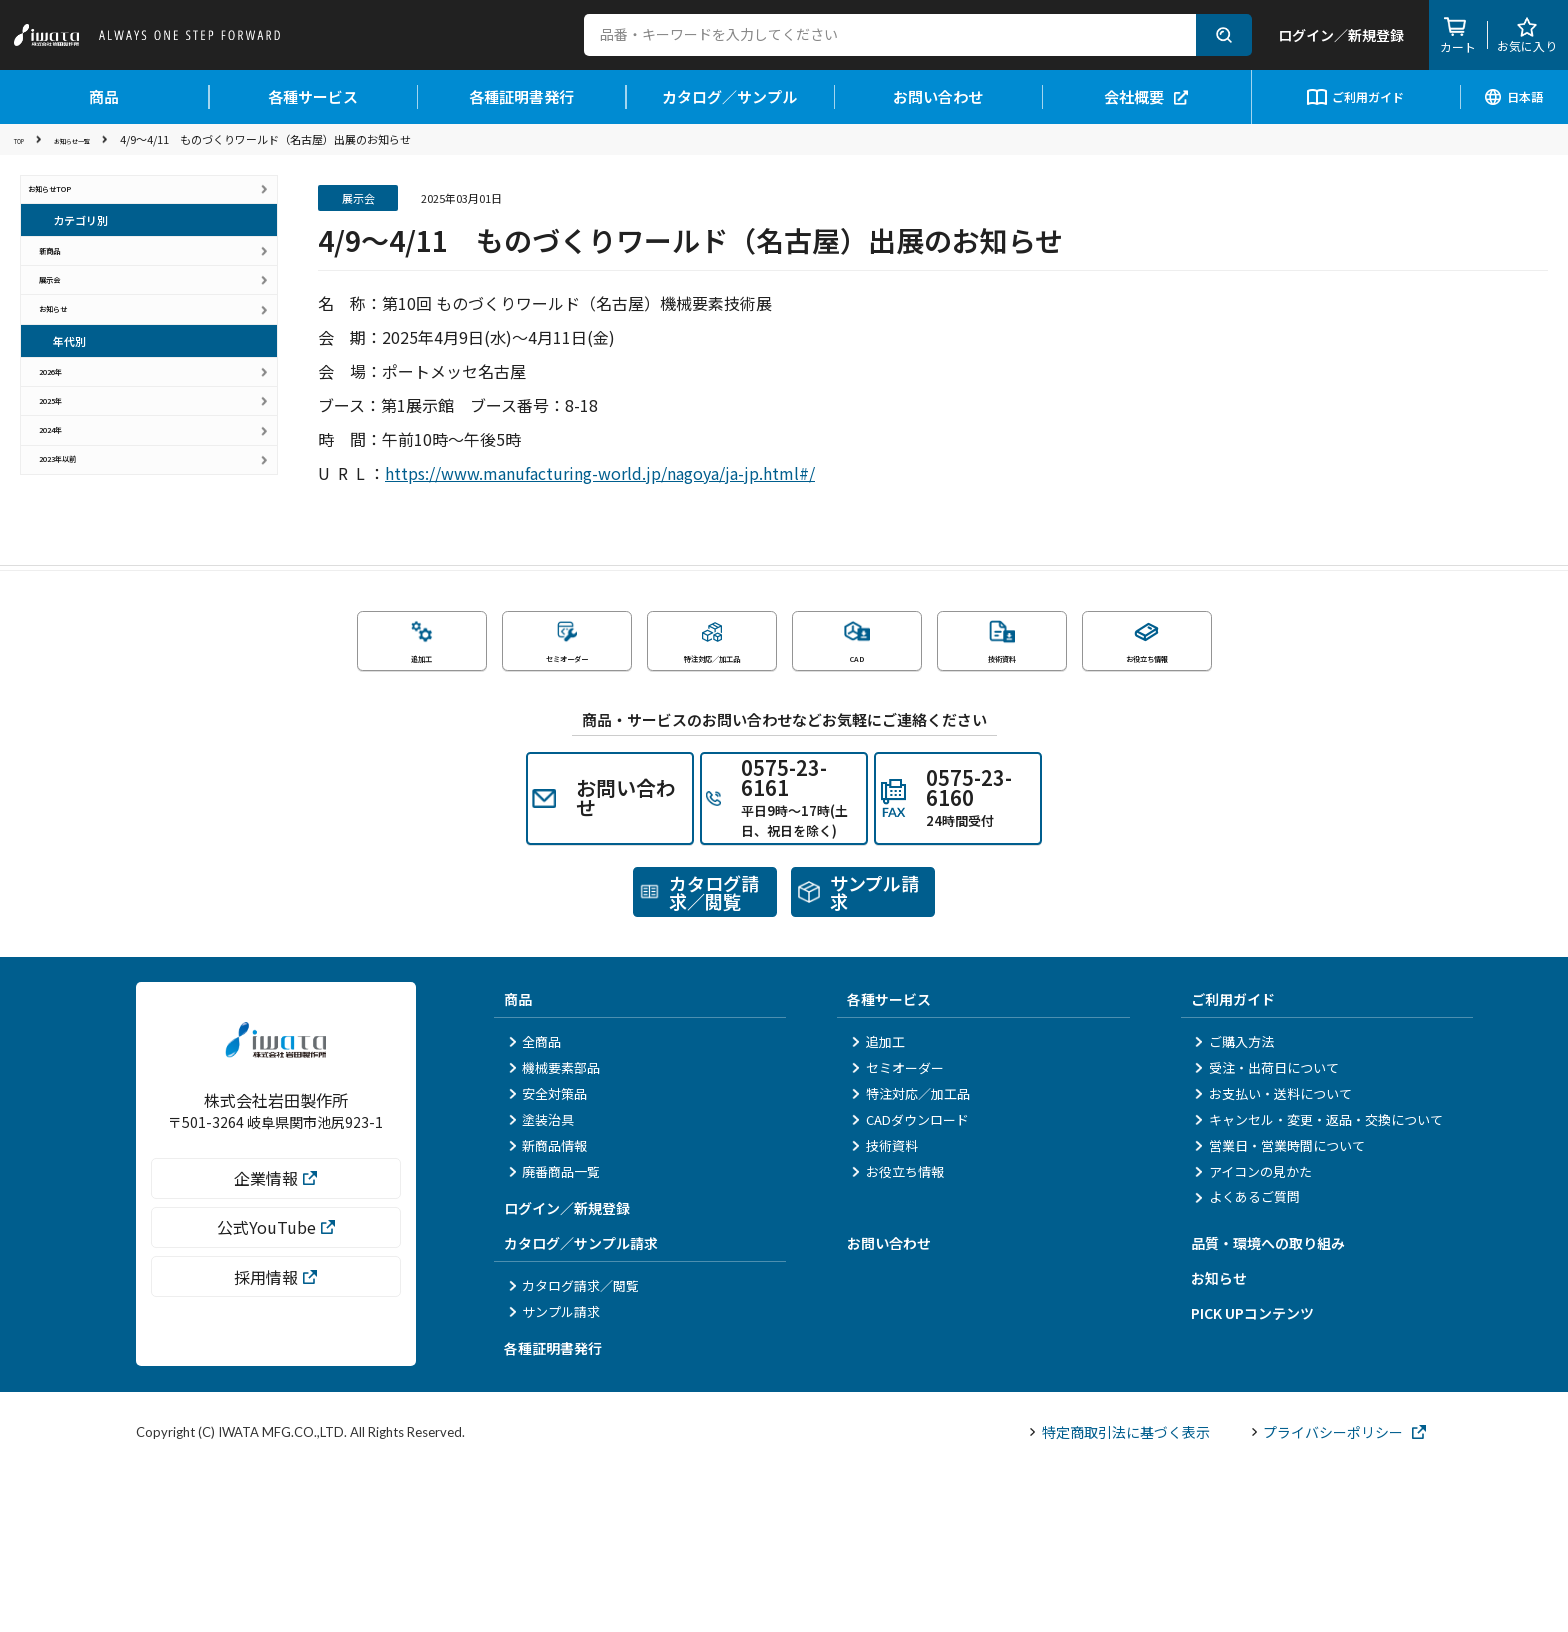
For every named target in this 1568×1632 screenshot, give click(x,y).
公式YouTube (276, 1415)
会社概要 (1146, 96)
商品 (104, 96)
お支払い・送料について (1273, 1253)
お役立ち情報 (897, 1330)
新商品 (72, 285)
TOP (25, 139)
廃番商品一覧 (554, 1330)
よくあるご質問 (1247, 1356)
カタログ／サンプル (729, 96)
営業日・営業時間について (1280, 1304)
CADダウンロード (909, 1278)
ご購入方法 (1234, 1201)
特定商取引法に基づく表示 (1119, 1591)
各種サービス (313, 96)
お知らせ (79, 389)
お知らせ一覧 (99, 139)
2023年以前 (88, 630)
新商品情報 (547, 1304)
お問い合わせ (938, 96)
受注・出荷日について (1267, 1227)
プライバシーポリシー (1339, 1591)
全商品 (534, 1201)
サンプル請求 (554, 1470)
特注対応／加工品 (910, 1253)
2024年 (75, 578)
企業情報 (275, 1365)
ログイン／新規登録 (567, 1368)
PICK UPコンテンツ (1252, 1473)
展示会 (72, 337)
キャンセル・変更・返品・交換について (1319, 1278)
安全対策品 (547, 1253)
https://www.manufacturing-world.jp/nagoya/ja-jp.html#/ (600, 473)
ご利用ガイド (1355, 96)
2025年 (75, 526)
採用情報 (275, 1464)
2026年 (75, 474)
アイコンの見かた (1253, 1330)
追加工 (877, 1201)
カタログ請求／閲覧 (573, 1445)
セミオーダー (897, 1227)
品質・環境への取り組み (1268, 1403)
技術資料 (884, 1304)
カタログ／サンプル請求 (581, 1403)
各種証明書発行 (521, 96)
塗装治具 (541, 1278)
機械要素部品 (554, 1227)
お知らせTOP (73, 200)
